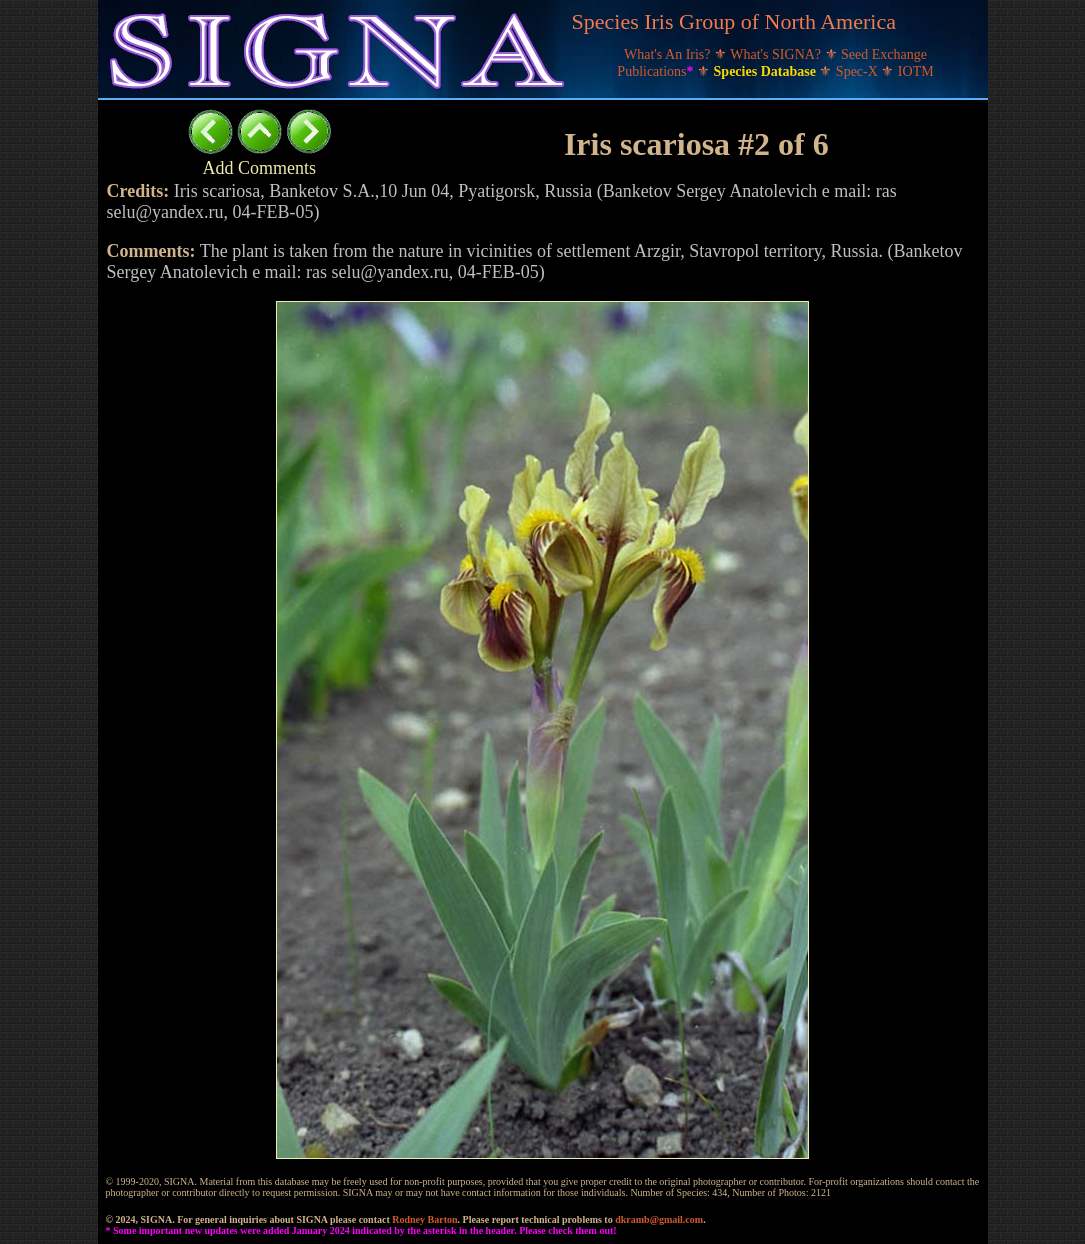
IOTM (916, 71)
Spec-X (859, 71)
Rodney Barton (424, 1219)
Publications (657, 71)
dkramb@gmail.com (659, 1219)
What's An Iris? (669, 54)
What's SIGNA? (777, 54)
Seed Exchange (884, 54)
